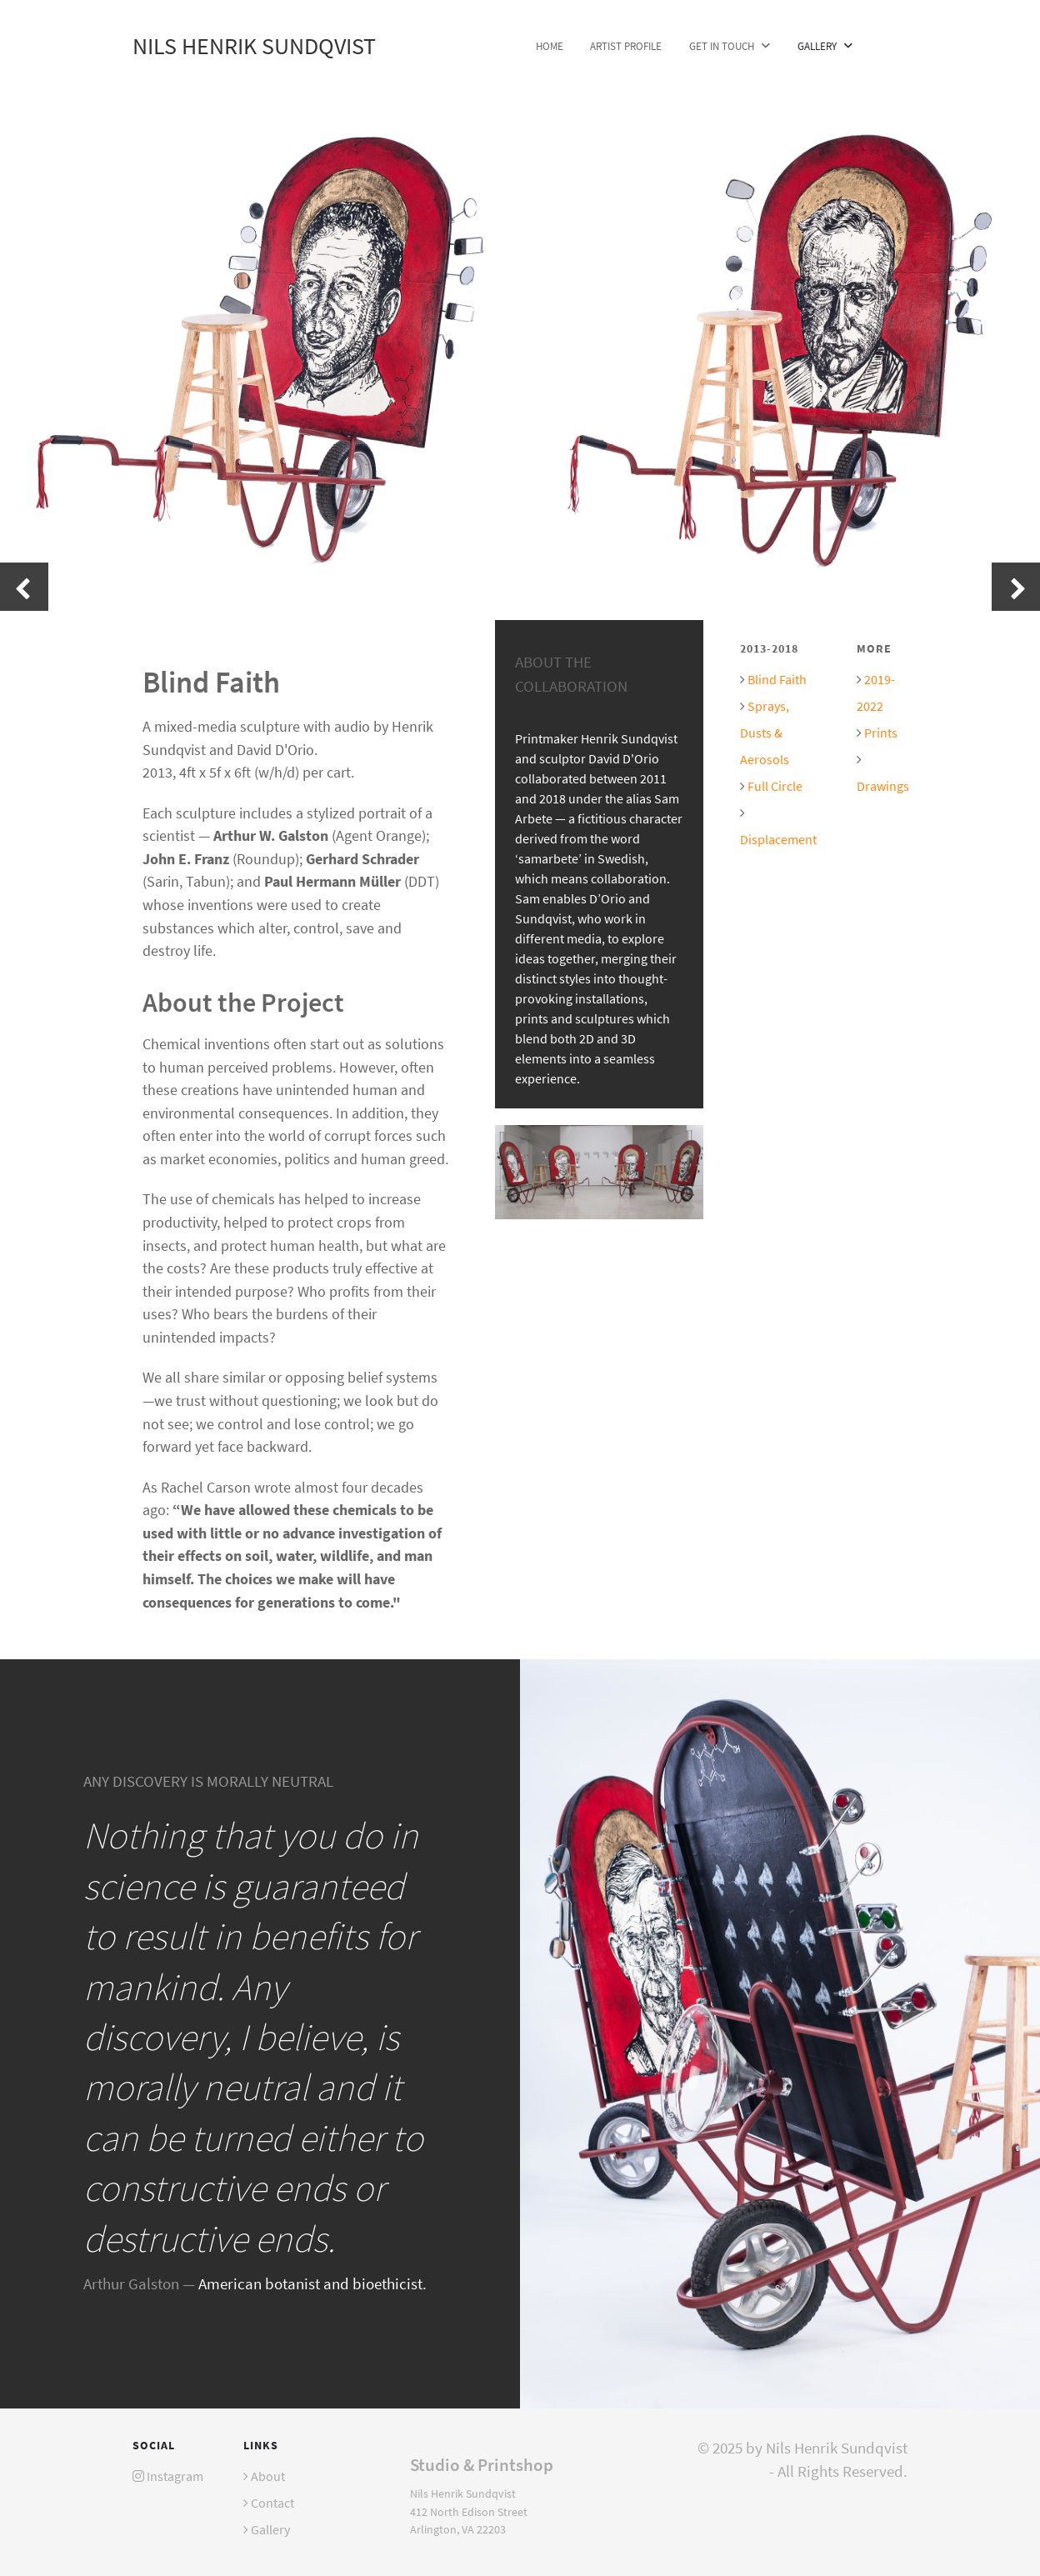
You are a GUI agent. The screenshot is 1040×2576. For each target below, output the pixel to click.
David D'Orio (623, 758)
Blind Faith (777, 679)
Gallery (270, 2529)
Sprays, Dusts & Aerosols (764, 733)
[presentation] (24, 587)
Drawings (883, 786)
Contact (272, 2502)
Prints (881, 732)
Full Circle (775, 786)
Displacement (778, 839)
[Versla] (780, 2031)
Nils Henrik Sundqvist (254, 46)
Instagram (175, 2476)
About (268, 2476)
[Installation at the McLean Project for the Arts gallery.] (599, 1170)
